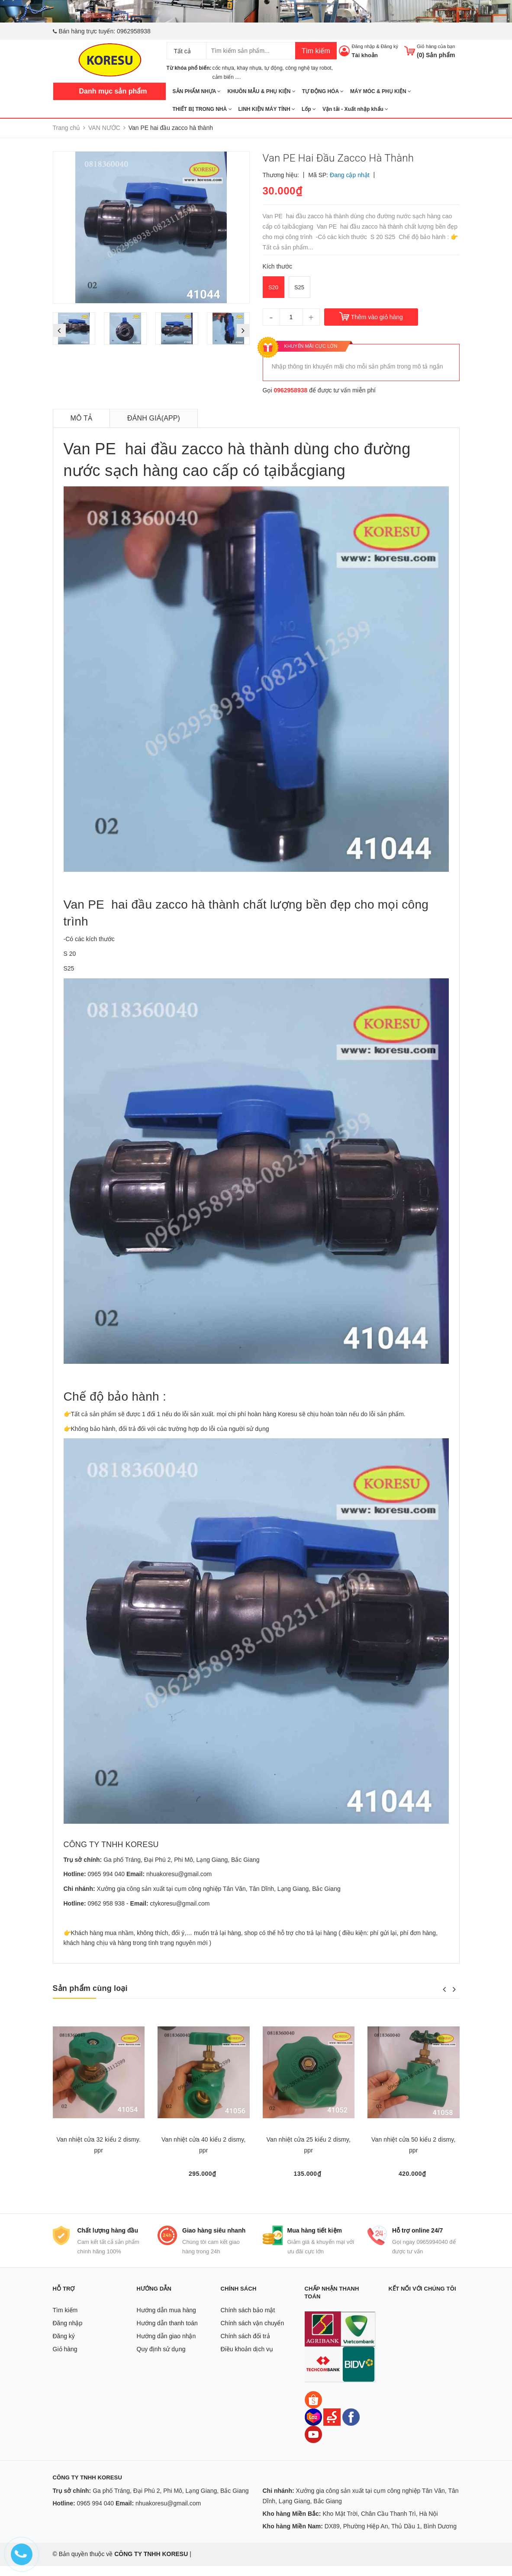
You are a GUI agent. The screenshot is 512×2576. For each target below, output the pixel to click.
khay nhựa (249, 68)
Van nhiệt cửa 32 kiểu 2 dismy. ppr (99, 2145)
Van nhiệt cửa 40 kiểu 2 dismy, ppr (203, 2145)
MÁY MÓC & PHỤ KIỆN (380, 91)
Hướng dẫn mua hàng (166, 2319)
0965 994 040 (106, 1874)
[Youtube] (313, 2443)
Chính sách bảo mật (248, 2319)
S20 (273, 287)
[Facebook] (351, 2426)
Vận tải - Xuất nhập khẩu (355, 109)
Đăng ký (389, 46)
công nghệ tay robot (308, 68)
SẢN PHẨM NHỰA (197, 91)
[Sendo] (332, 2426)
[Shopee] (313, 2408)
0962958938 (134, 31)
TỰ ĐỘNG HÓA (323, 91)
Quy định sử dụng (161, 2358)
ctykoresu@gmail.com (180, 1903)
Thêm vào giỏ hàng (377, 317)
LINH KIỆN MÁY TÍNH (266, 109)
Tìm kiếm (316, 51)
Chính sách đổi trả (245, 2345)
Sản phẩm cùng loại (90, 1988)
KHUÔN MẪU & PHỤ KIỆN (261, 91)
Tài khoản (364, 55)
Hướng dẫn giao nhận (166, 2345)
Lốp (309, 109)
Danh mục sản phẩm (113, 91)
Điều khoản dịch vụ (247, 2358)
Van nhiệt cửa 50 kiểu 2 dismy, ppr (413, 2145)
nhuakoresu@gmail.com (179, 1874)
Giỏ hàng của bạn (436, 46)
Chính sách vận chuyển (252, 2332)
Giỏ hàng (65, 2358)
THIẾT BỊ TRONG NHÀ (202, 109)
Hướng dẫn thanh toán (167, 2332)
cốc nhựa (223, 68)
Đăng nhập (363, 46)
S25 (299, 287)
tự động (273, 68)
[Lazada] (314, 2426)
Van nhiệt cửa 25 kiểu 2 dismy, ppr (309, 2145)
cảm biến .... (227, 77)
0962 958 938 (106, 1903)
